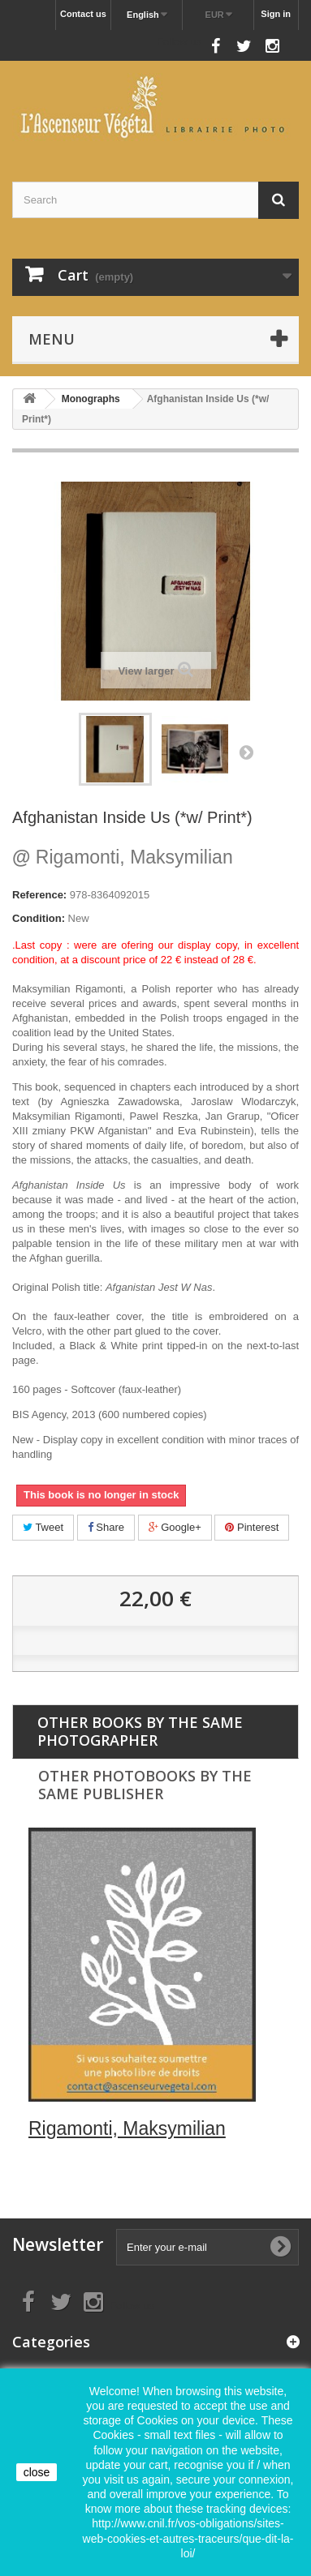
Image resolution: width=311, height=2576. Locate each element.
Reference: (39, 895)
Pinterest (252, 1527)
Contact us (83, 14)
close (37, 2472)
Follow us (179, 42)
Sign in (276, 14)
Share (106, 1527)
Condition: (38, 918)
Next (246, 752)
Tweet (43, 1527)
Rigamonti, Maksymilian (122, 857)
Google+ (175, 1527)
